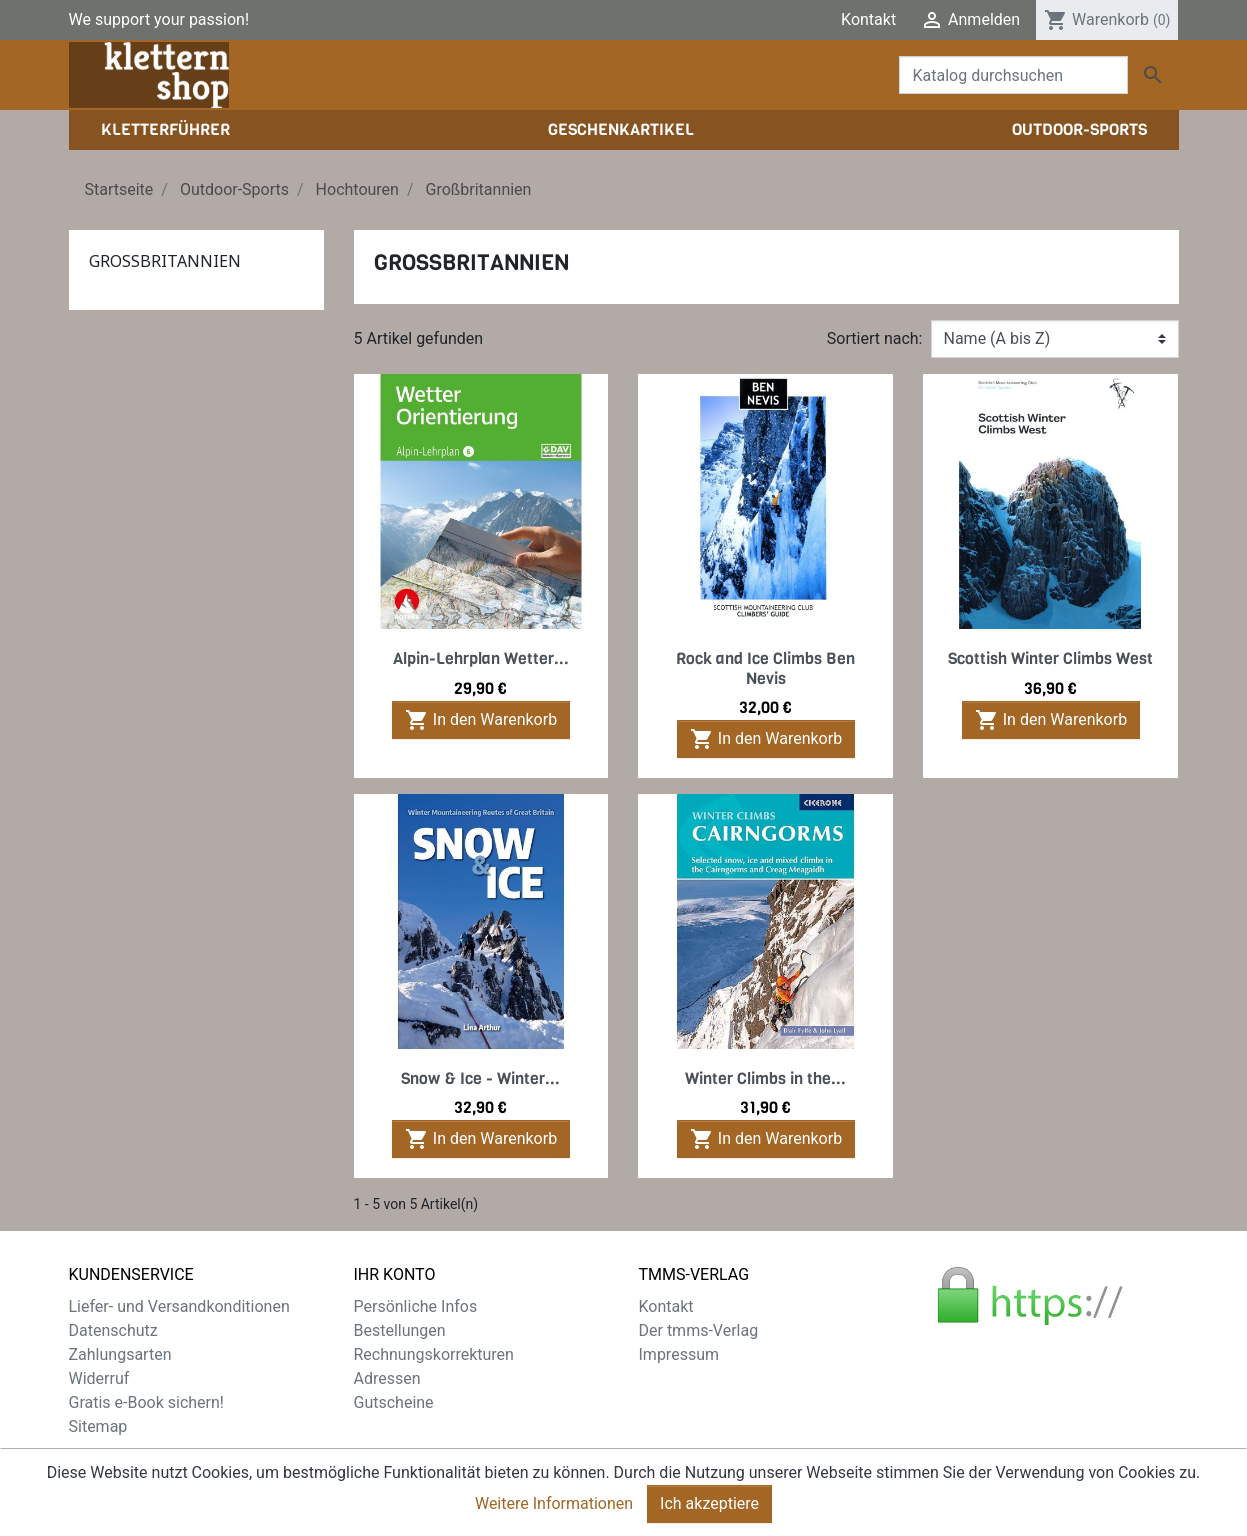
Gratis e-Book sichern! (146, 1402)
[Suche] (1013, 75)
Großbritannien (165, 261)
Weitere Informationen (554, 1508)
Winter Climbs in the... (765, 1078)
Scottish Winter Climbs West (1050, 658)
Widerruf (99, 1378)
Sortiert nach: (875, 338)
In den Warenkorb (481, 720)
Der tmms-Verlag (699, 1330)
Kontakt (868, 19)
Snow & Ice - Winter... (480, 1078)
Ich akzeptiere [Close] (709, 1508)
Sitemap (98, 1426)
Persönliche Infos (416, 1306)
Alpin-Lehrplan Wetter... (481, 658)
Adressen (387, 1378)
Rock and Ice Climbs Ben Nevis (765, 668)
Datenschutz (113, 1330)
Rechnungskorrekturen (434, 1354)
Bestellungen (400, 1330)
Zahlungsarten (120, 1354)
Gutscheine (394, 1402)
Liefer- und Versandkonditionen (179, 1306)
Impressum (679, 1354)
